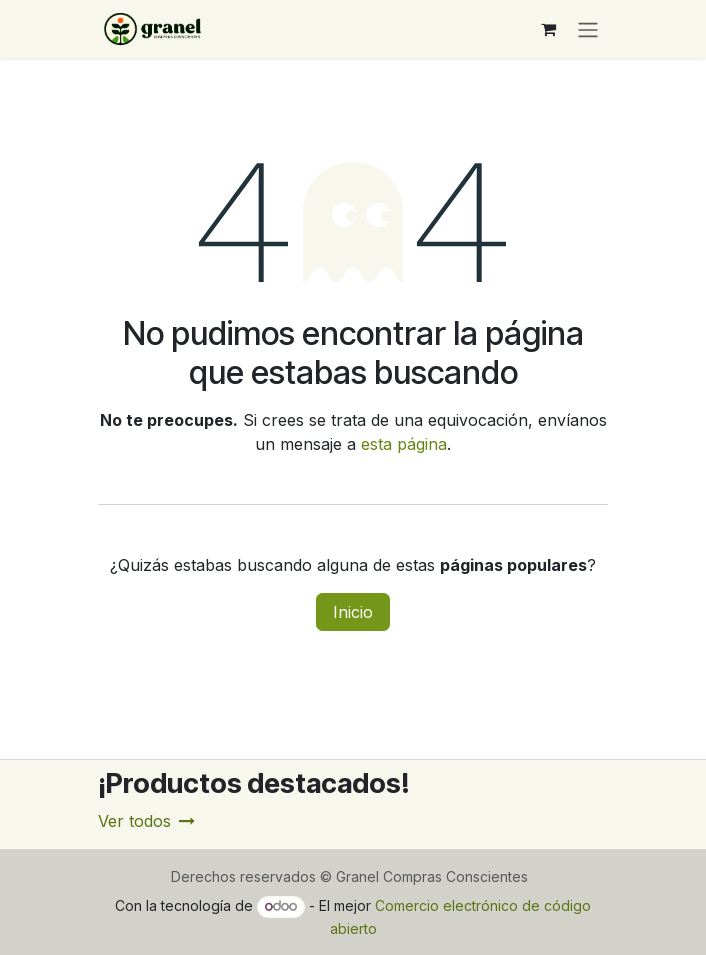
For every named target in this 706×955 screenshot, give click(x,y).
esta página (404, 444)
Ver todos (146, 821)
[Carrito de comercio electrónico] (548, 29)
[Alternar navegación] (588, 29)
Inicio (353, 612)
